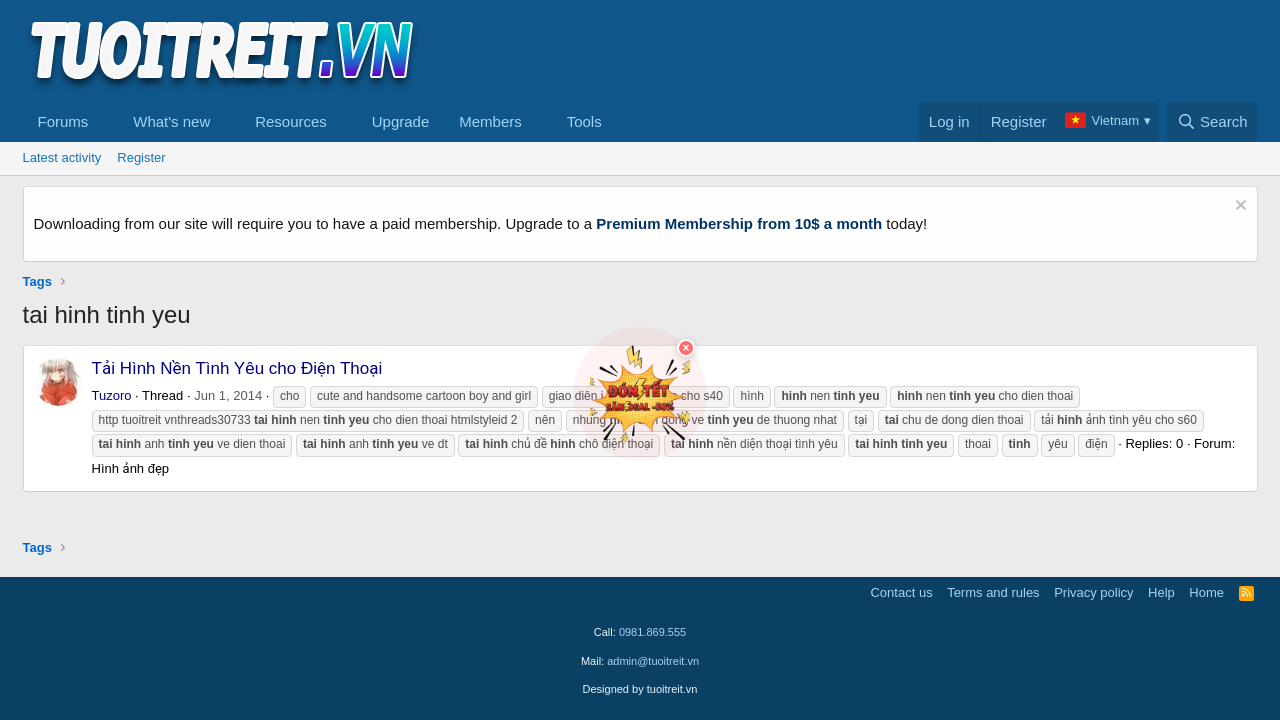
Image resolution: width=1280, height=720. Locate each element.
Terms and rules (993, 592)
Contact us (901, 592)
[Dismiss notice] (1238, 207)
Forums (63, 121)
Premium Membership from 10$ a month (739, 223)
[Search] (1212, 122)
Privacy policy (1093, 592)
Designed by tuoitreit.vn (640, 689)
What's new (171, 121)
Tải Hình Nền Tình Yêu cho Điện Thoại (237, 368)
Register (141, 157)
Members (490, 121)
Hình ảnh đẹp (131, 468)
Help (1161, 592)
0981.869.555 (652, 632)
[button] (104, 122)
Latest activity (62, 157)
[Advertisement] (894, 51)
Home (1206, 592)
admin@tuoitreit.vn (653, 661)
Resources (291, 121)
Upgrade (401, 121)
